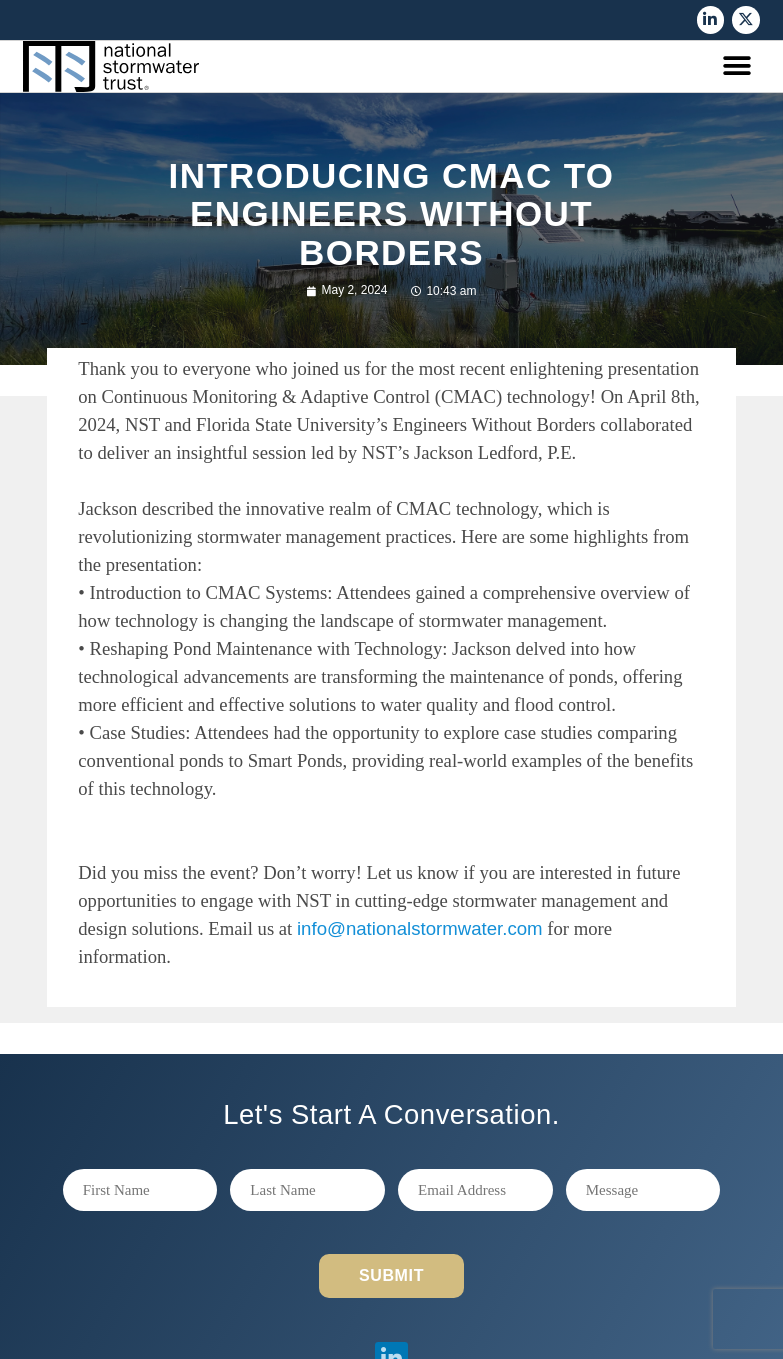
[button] (737, 66)
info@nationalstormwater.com (420, 928)
